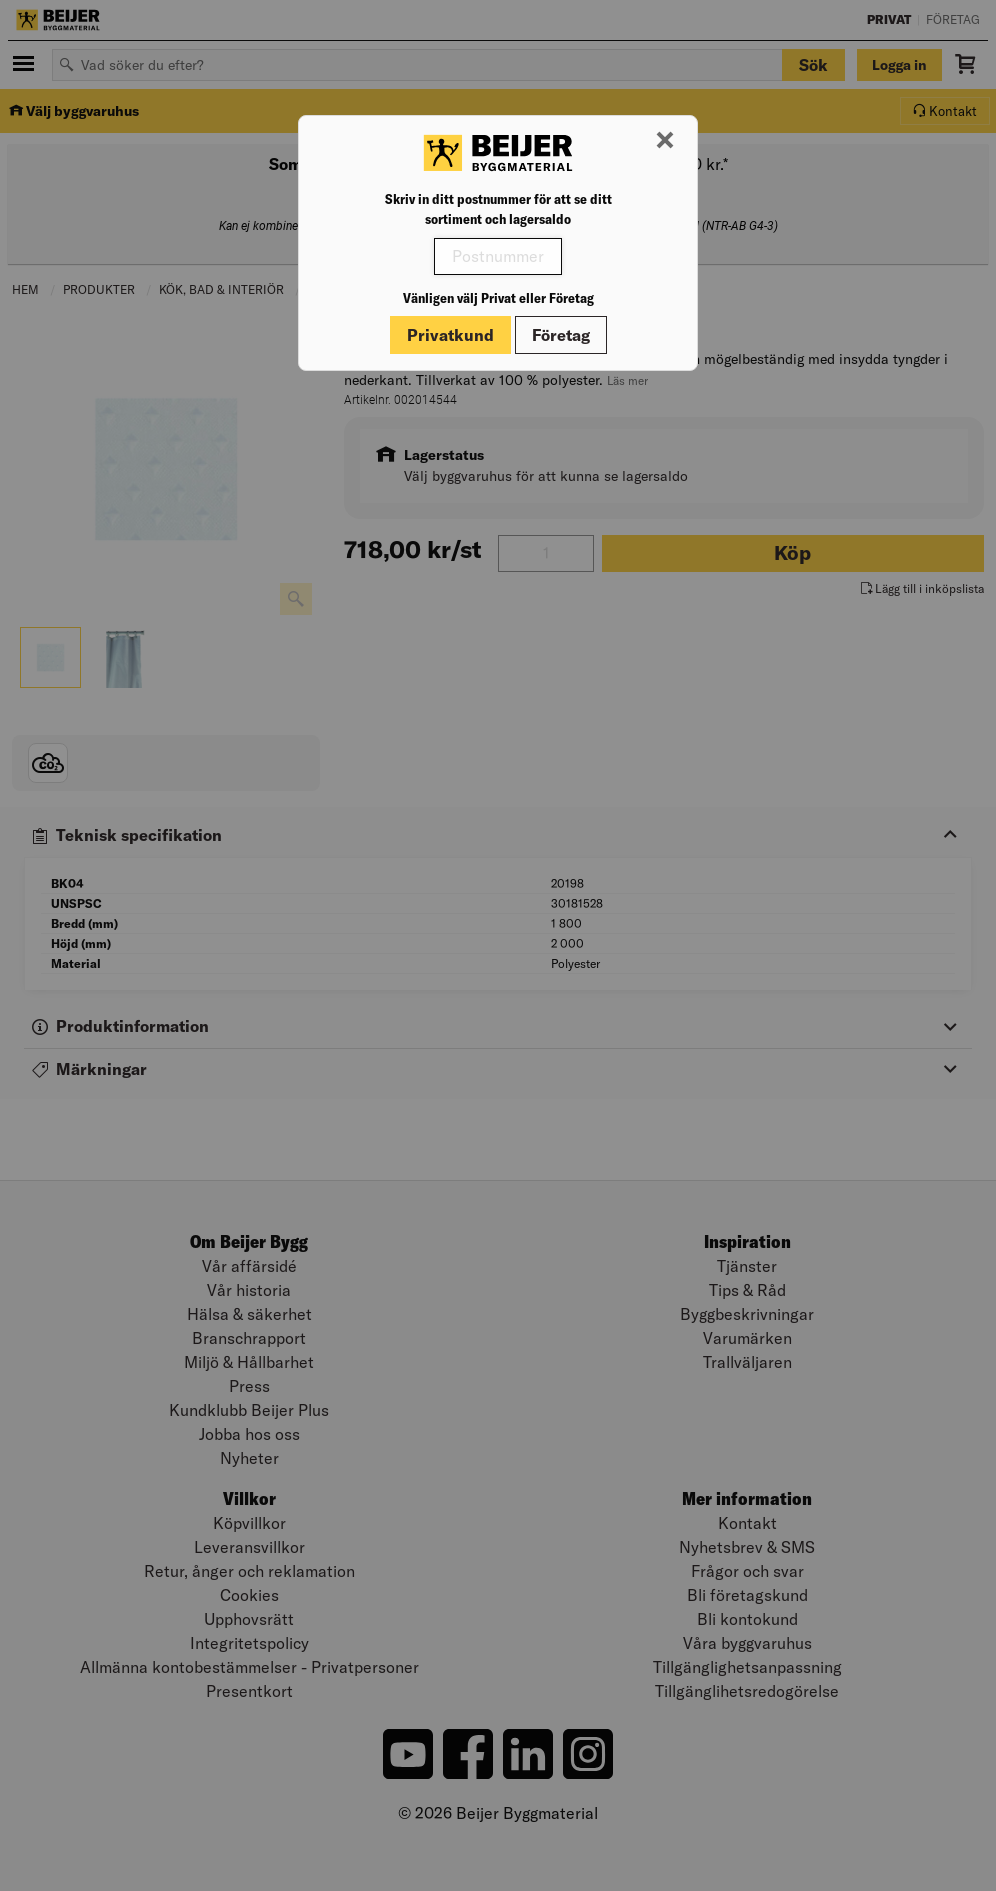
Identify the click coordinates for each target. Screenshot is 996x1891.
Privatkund (450, 335)
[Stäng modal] (665, 141)
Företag (561, 335)
